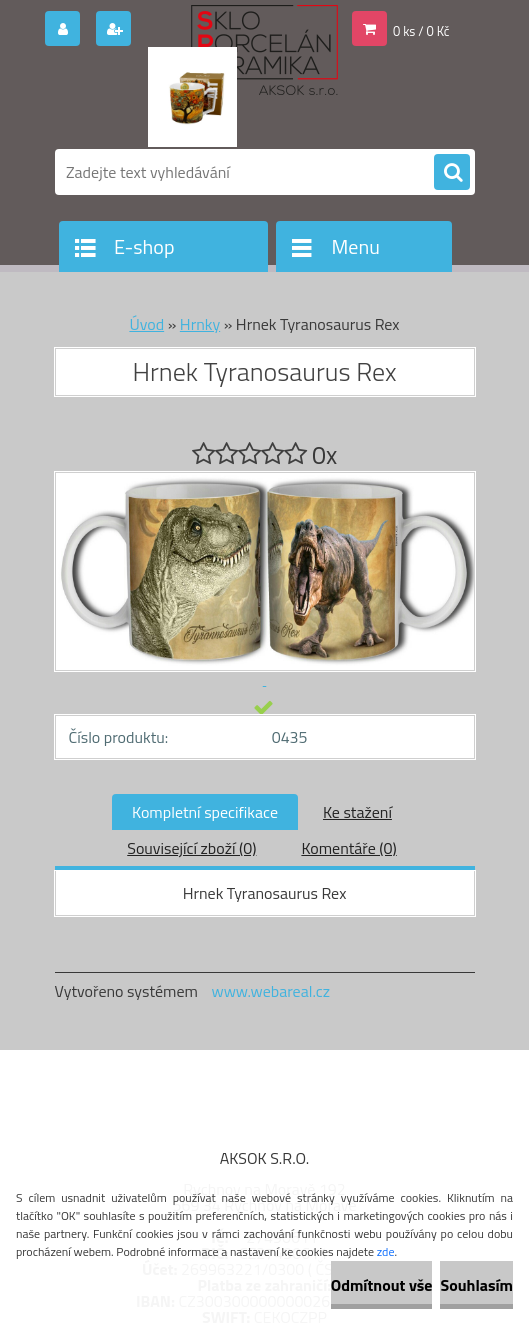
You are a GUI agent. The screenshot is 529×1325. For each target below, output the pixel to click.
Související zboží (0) (191, 848)
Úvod (146, 324)
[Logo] (192, 97)
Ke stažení (357, 812)
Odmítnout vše (382, 1285)
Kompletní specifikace (205, 812)
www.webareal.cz (270, 991)
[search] (452, 173)
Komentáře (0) (348, 848)
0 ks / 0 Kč (421, 31)
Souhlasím (476, 1285)
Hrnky (200, 324)
